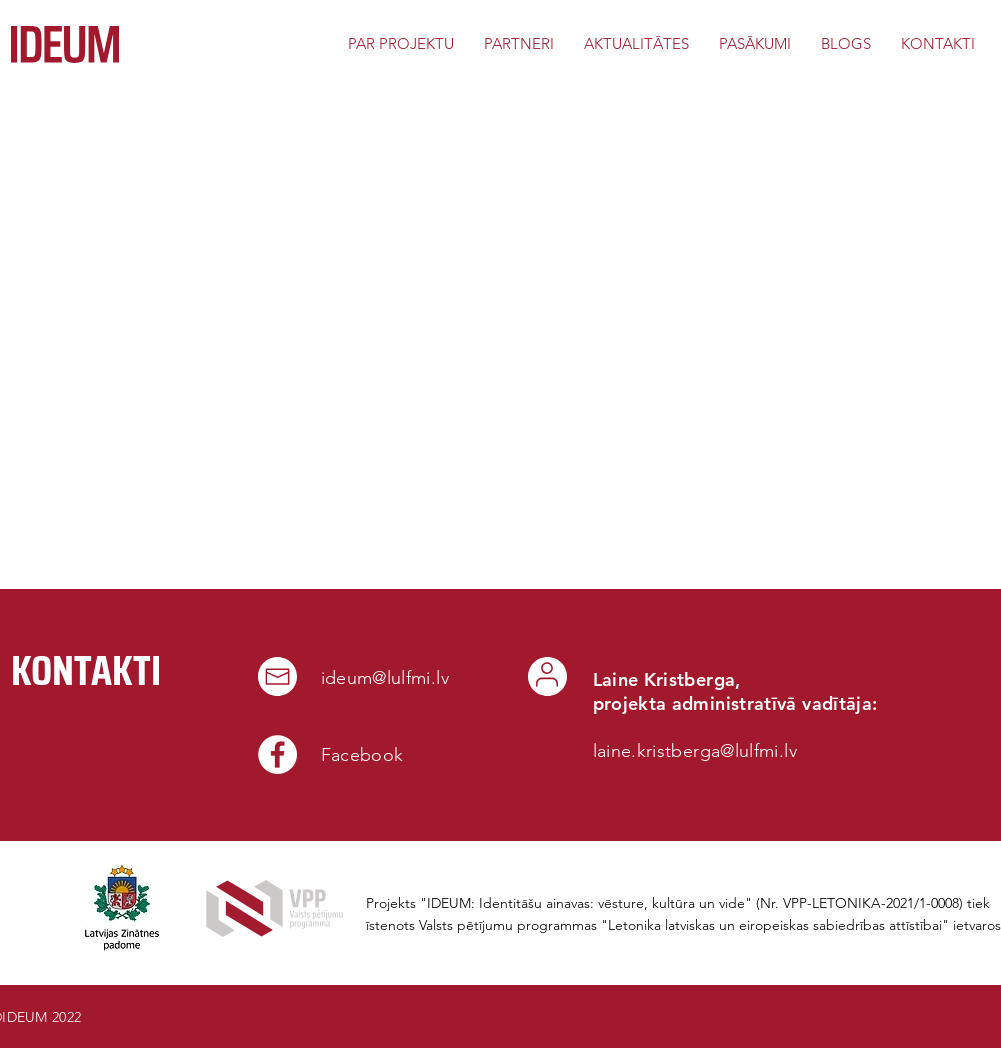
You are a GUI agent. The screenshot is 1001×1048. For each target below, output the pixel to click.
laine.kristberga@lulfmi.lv (695, 751)
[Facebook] (277, 754)
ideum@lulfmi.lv (385, 678)
